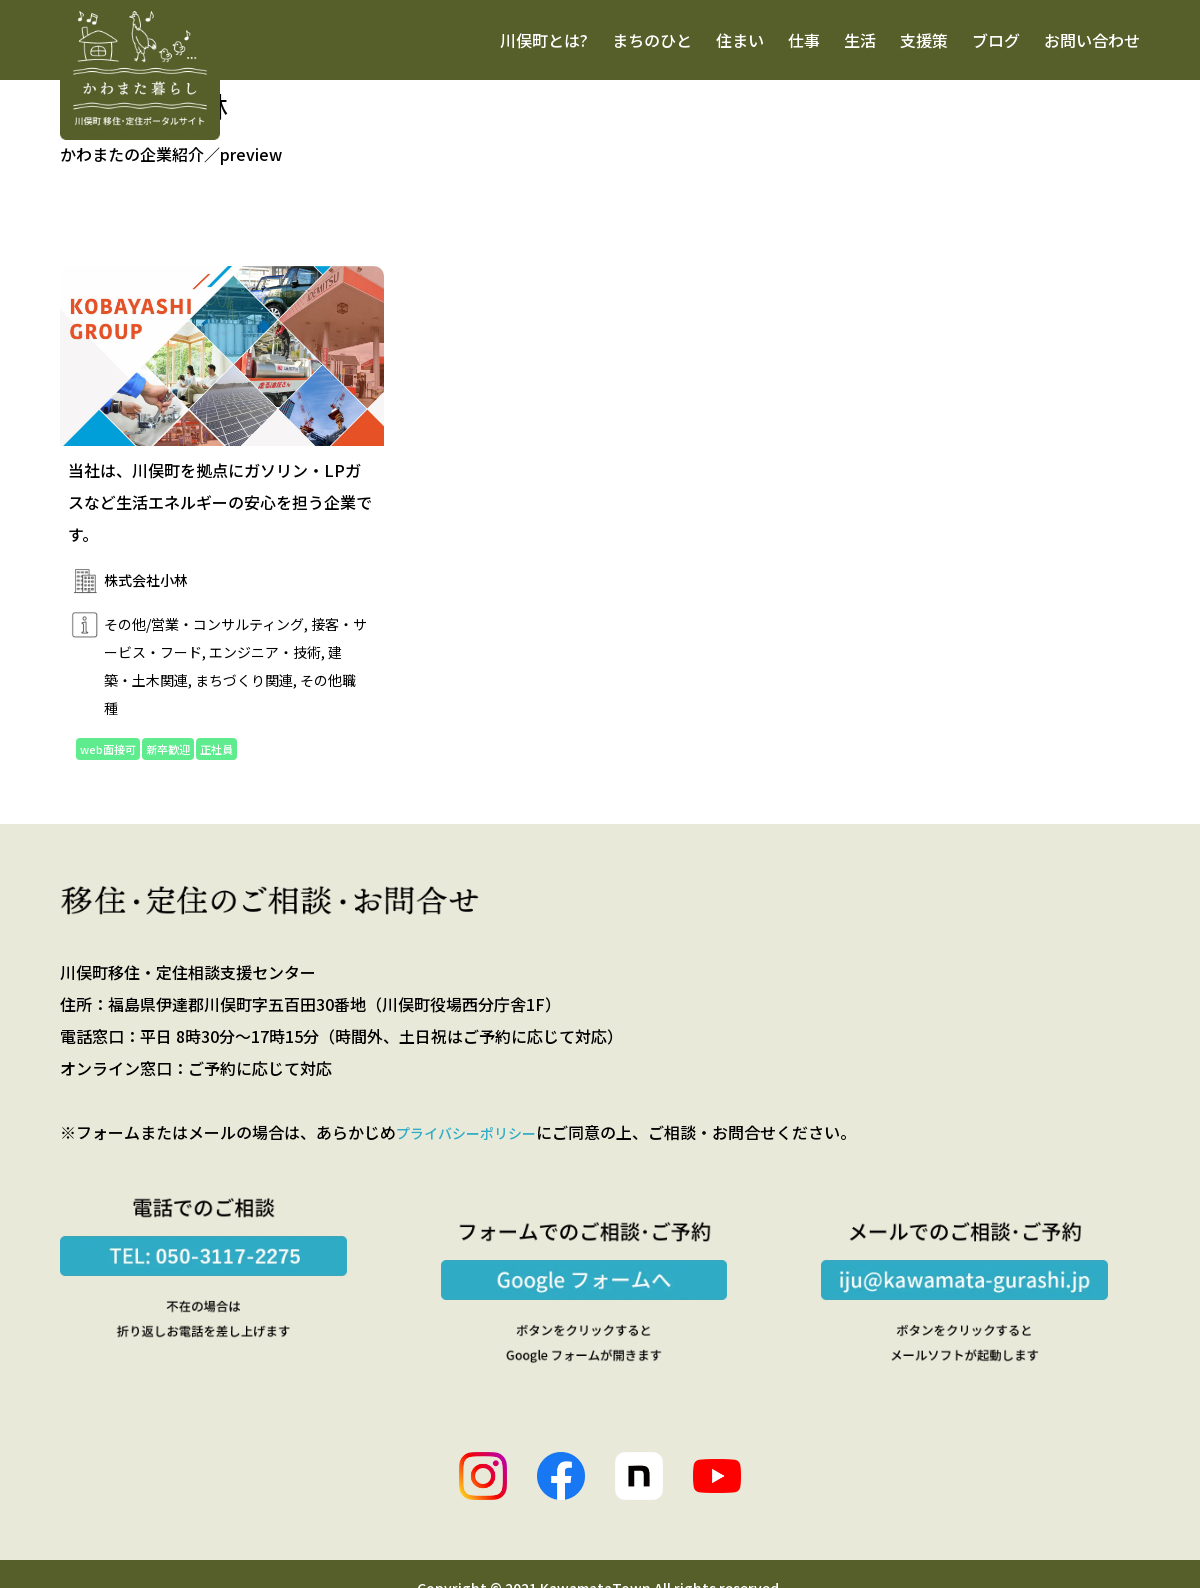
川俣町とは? (544, 40)
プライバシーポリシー (476, 1136)
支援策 (924, 40)
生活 (860, 40)
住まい (740, 40)
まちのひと (652, 40)
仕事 (804, 40)
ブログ (996, 40)
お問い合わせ (1092, 40)
